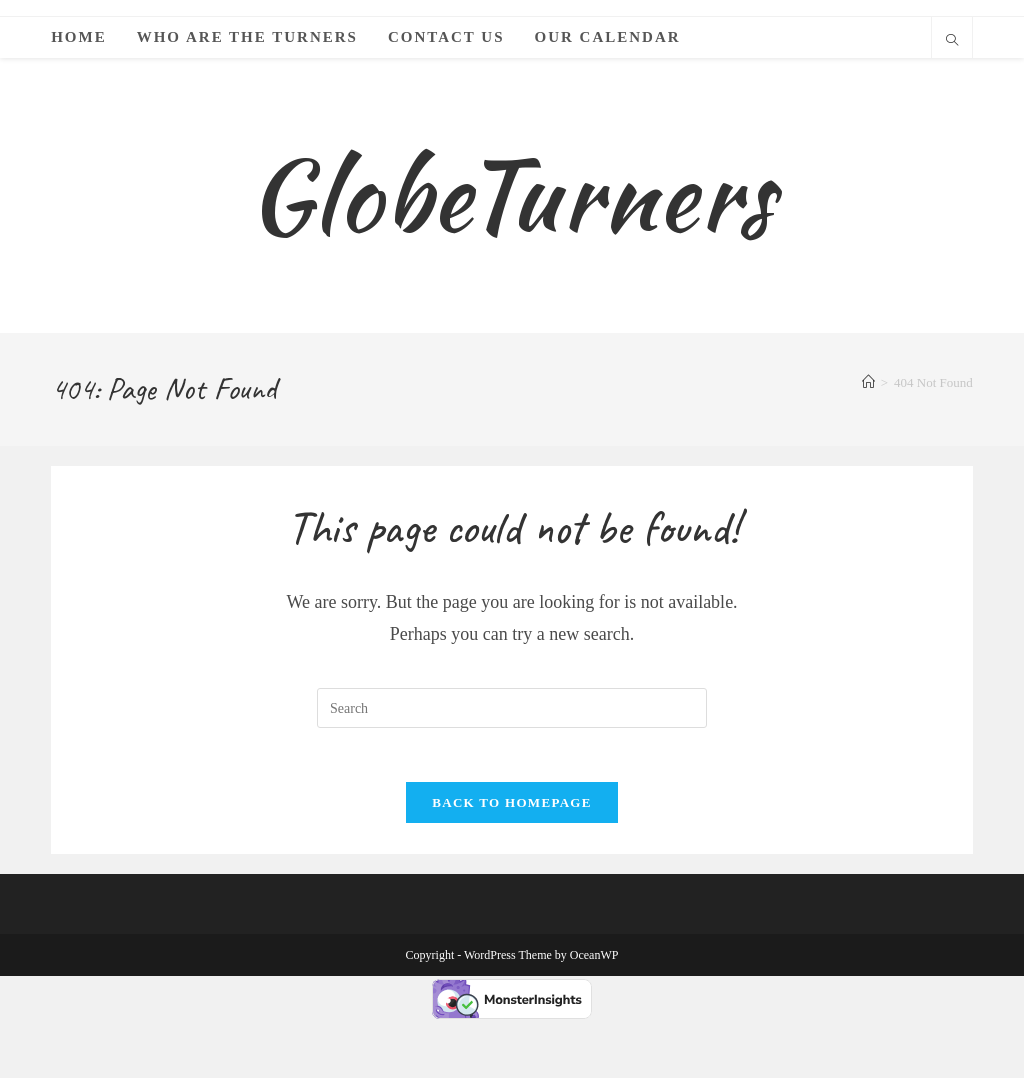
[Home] (868, 434)
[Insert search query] (512, 760)
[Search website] (952, 42)
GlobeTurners (511, 220)
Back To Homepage (511, 861)
